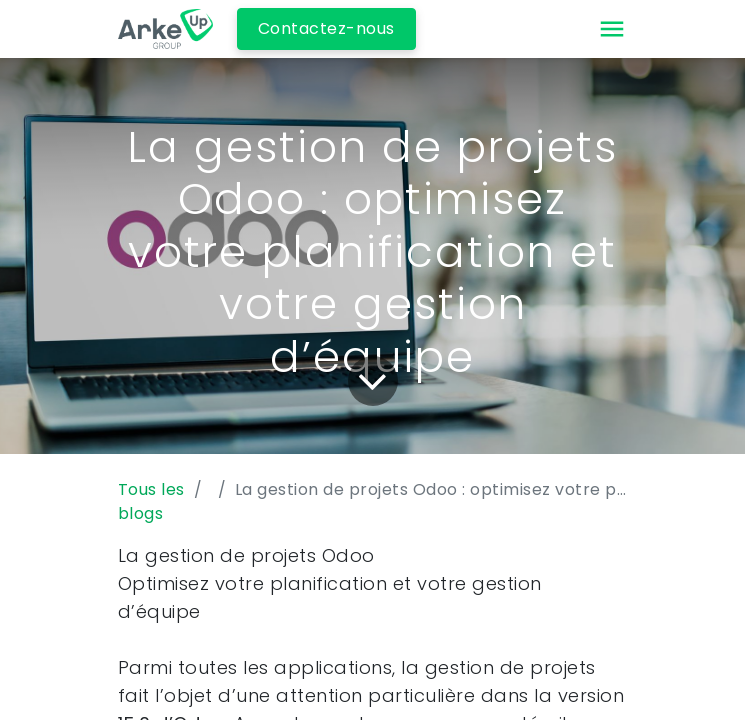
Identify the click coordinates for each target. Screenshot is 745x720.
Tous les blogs (151, 501)
